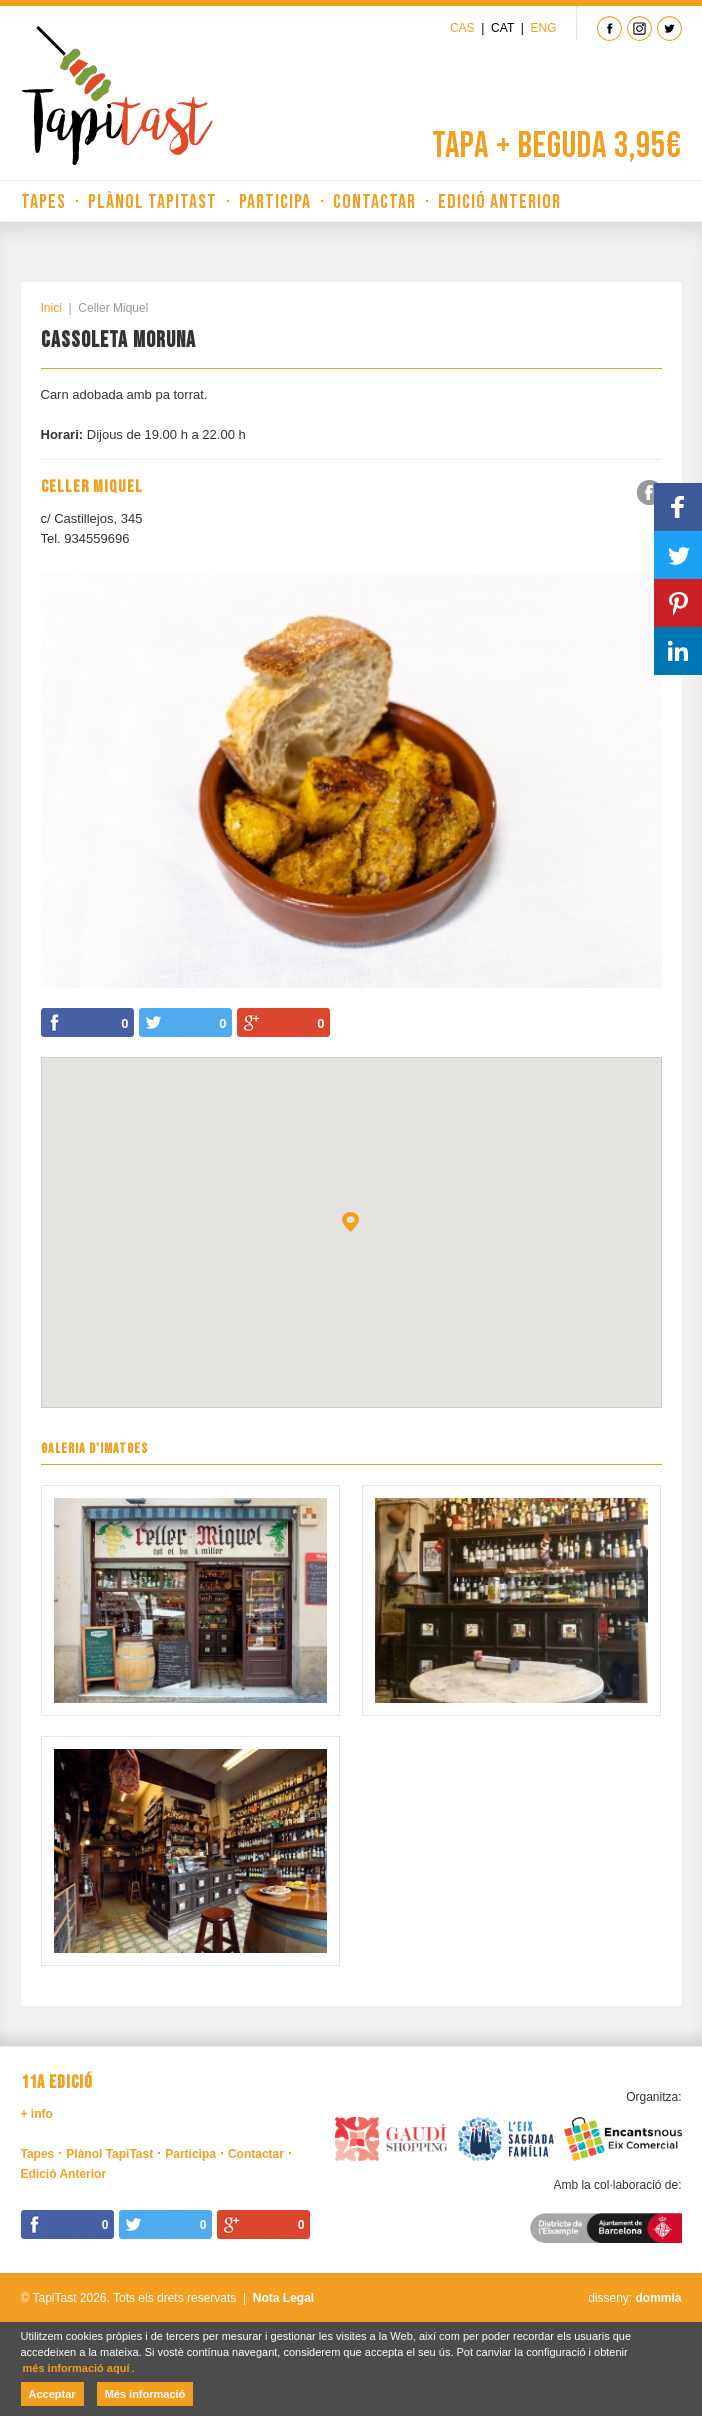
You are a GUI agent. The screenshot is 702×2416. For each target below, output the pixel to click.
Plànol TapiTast (152, 202)
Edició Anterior (499, 202)
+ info (37, 2114)
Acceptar (52, 2394)
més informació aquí (76, 2368)
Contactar (374, 202)
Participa (275, 202)
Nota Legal (283, 2298)
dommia (658, 2298)
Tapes (43, 202)
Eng (543, 28)
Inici (51, 308)
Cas (462, 28)
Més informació (145, 2394)
